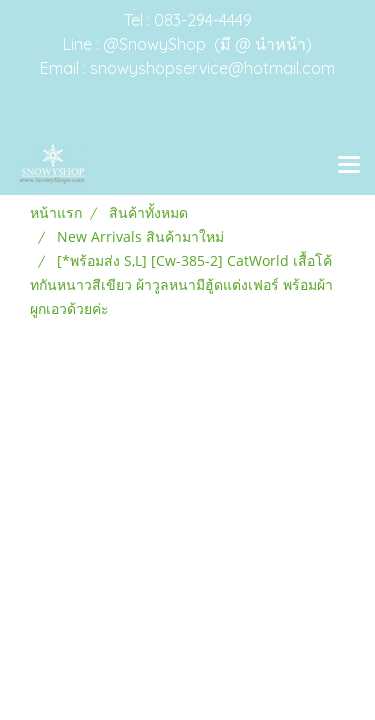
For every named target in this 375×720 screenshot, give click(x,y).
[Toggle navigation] (349, 166)
